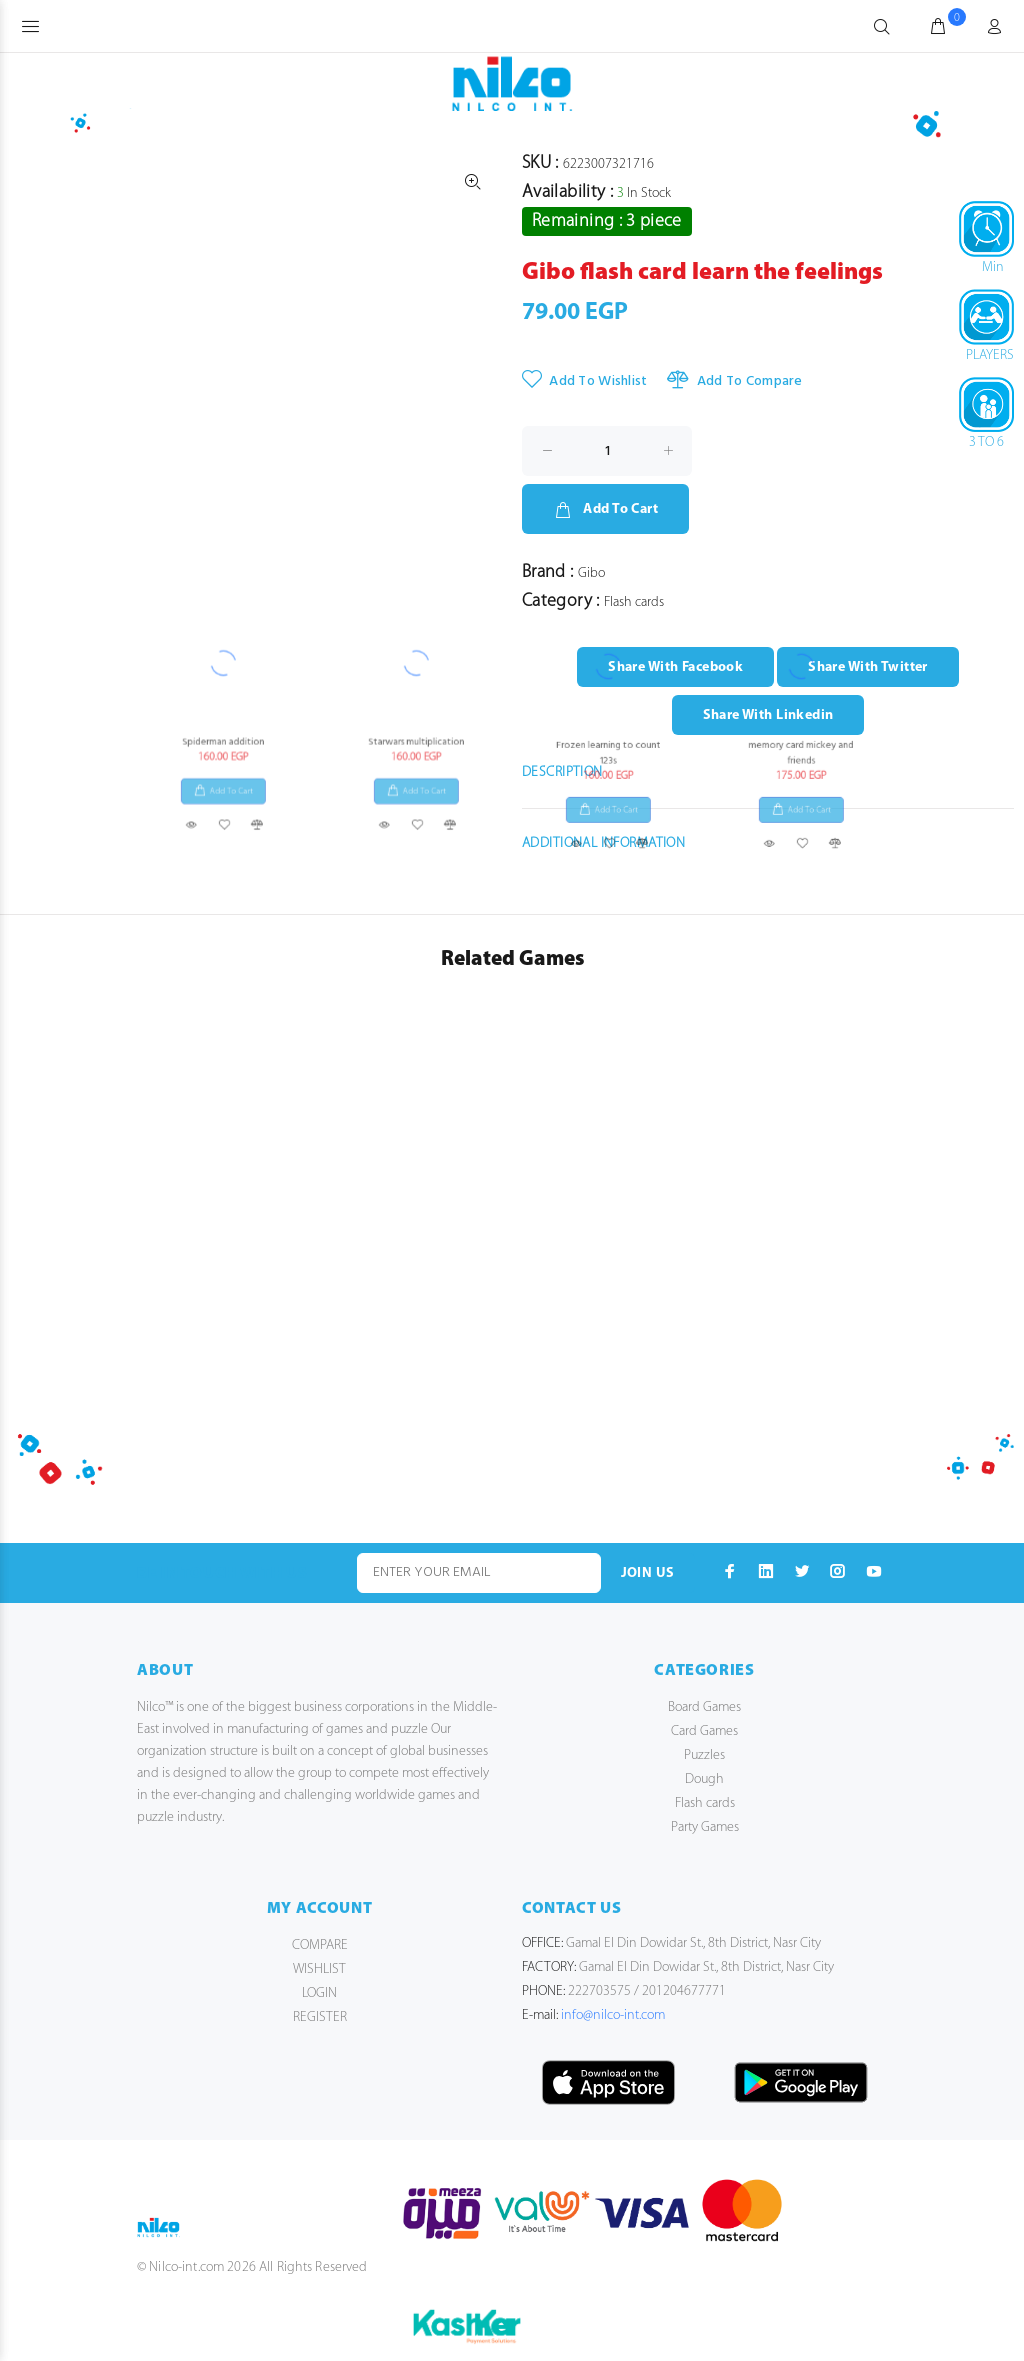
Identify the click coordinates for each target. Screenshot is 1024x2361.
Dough (704, 1779)
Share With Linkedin (768, 715)
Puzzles (704, 1755)
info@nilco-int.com (613, 2015)
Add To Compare (734, 381)
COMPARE (320, 1945)
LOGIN (319, 1993)
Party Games (705, 1827)
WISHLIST (319, 1969)
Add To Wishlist (584, 381)
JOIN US (648, 1573)
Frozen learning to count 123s (608, 18)
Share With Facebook (675, 667)
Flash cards (705, 1803)
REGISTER (320, 2017)
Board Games (704, 1707)
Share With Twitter (868, 667)
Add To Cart (605, 510)
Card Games (704, 1731)
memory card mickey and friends (800, 18)
